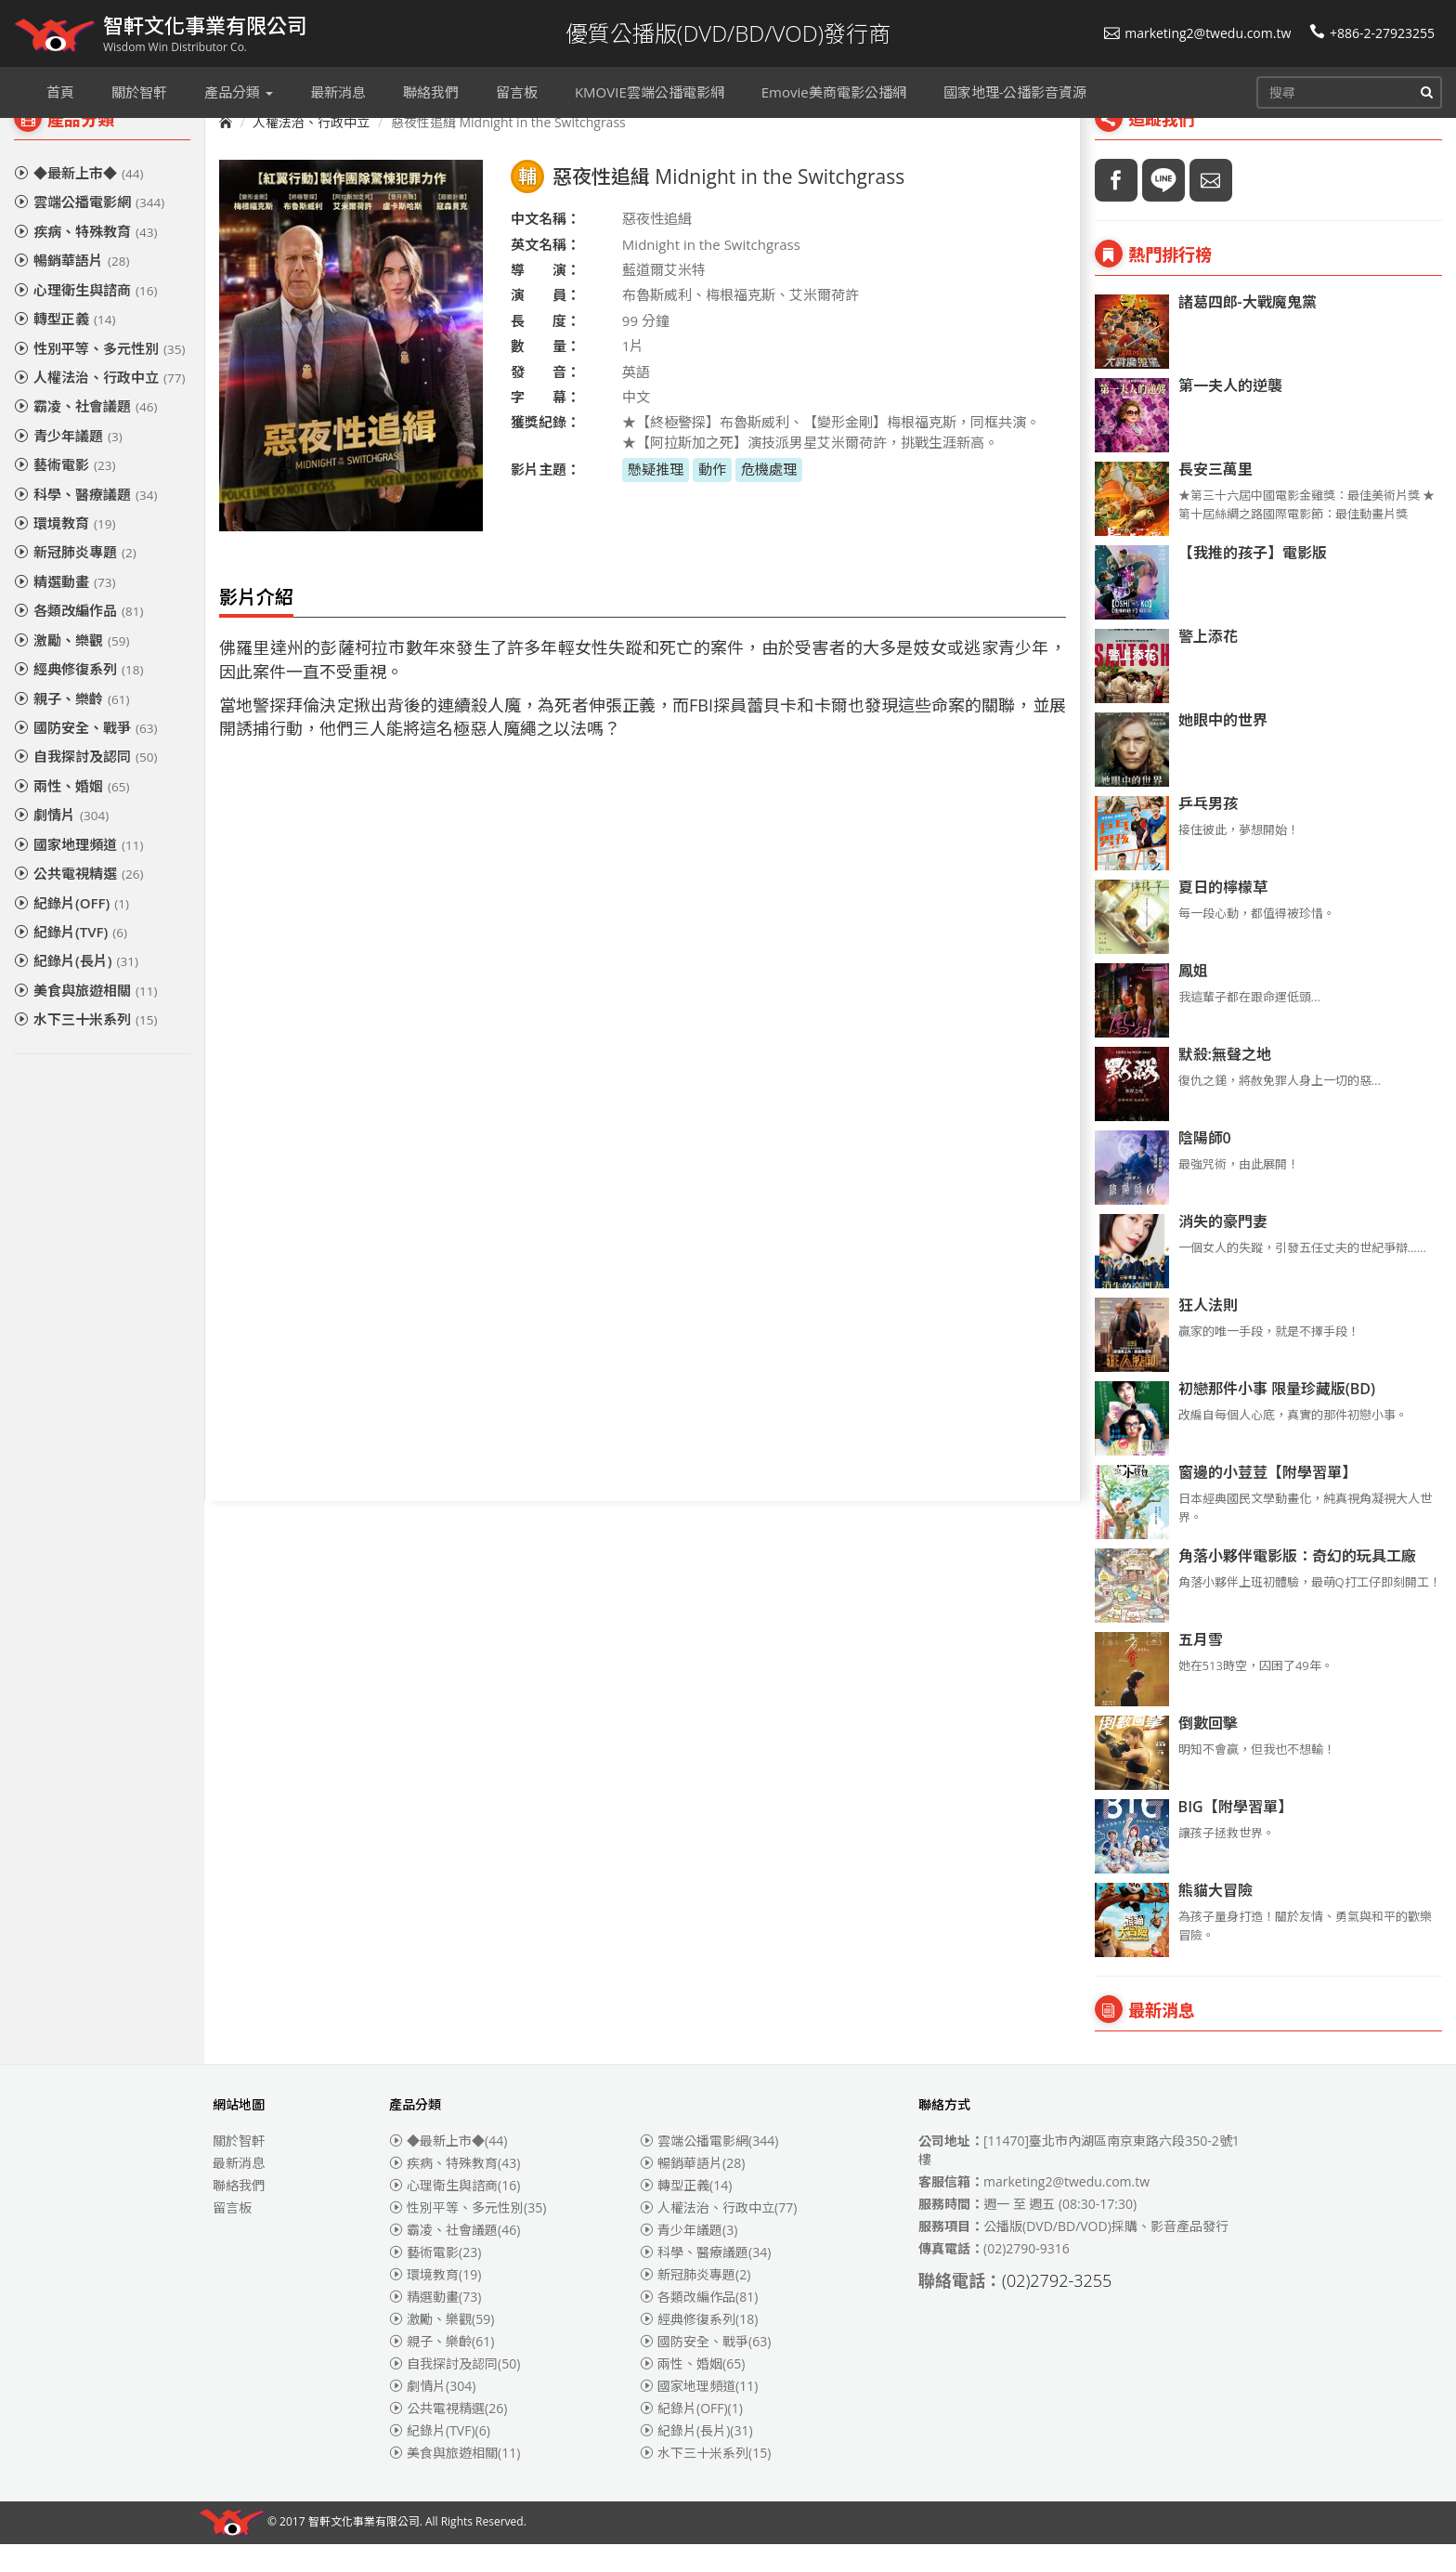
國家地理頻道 (78, 872)
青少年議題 (68, 463)
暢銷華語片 (71, 288)
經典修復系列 (78, 696)
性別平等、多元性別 (99, 376)
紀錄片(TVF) (70, 959)
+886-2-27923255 (1372, 33)
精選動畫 (64, 609)
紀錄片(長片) (76, 988)
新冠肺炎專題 (75, 579)
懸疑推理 (655, 497)
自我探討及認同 (85, 784)
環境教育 (64, 551)
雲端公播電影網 (89, 229)
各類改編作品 (78, 638)
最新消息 (239, 2191)
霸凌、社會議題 (85, 433)
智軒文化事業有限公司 (364, 2550)
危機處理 (769, 497)
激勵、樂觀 (71, 668)
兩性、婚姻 (71, 813)
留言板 (232, 2235)
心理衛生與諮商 (85, 317)
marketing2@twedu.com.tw (1197, 33)
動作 (712, 497)
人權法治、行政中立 (99, 405)
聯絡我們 (239, 2213)
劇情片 (61, 842)
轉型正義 (64, 346)
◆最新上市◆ (78, 200)
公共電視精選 (78, 901)
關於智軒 (239, 2168)
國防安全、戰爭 (85, 755)
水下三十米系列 (85, 1047)
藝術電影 (64, 492)
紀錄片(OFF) (71, 930)
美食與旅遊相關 (85, 1018)
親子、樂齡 (71, 726)
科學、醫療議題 (85, 522)
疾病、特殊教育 (85, 259)
